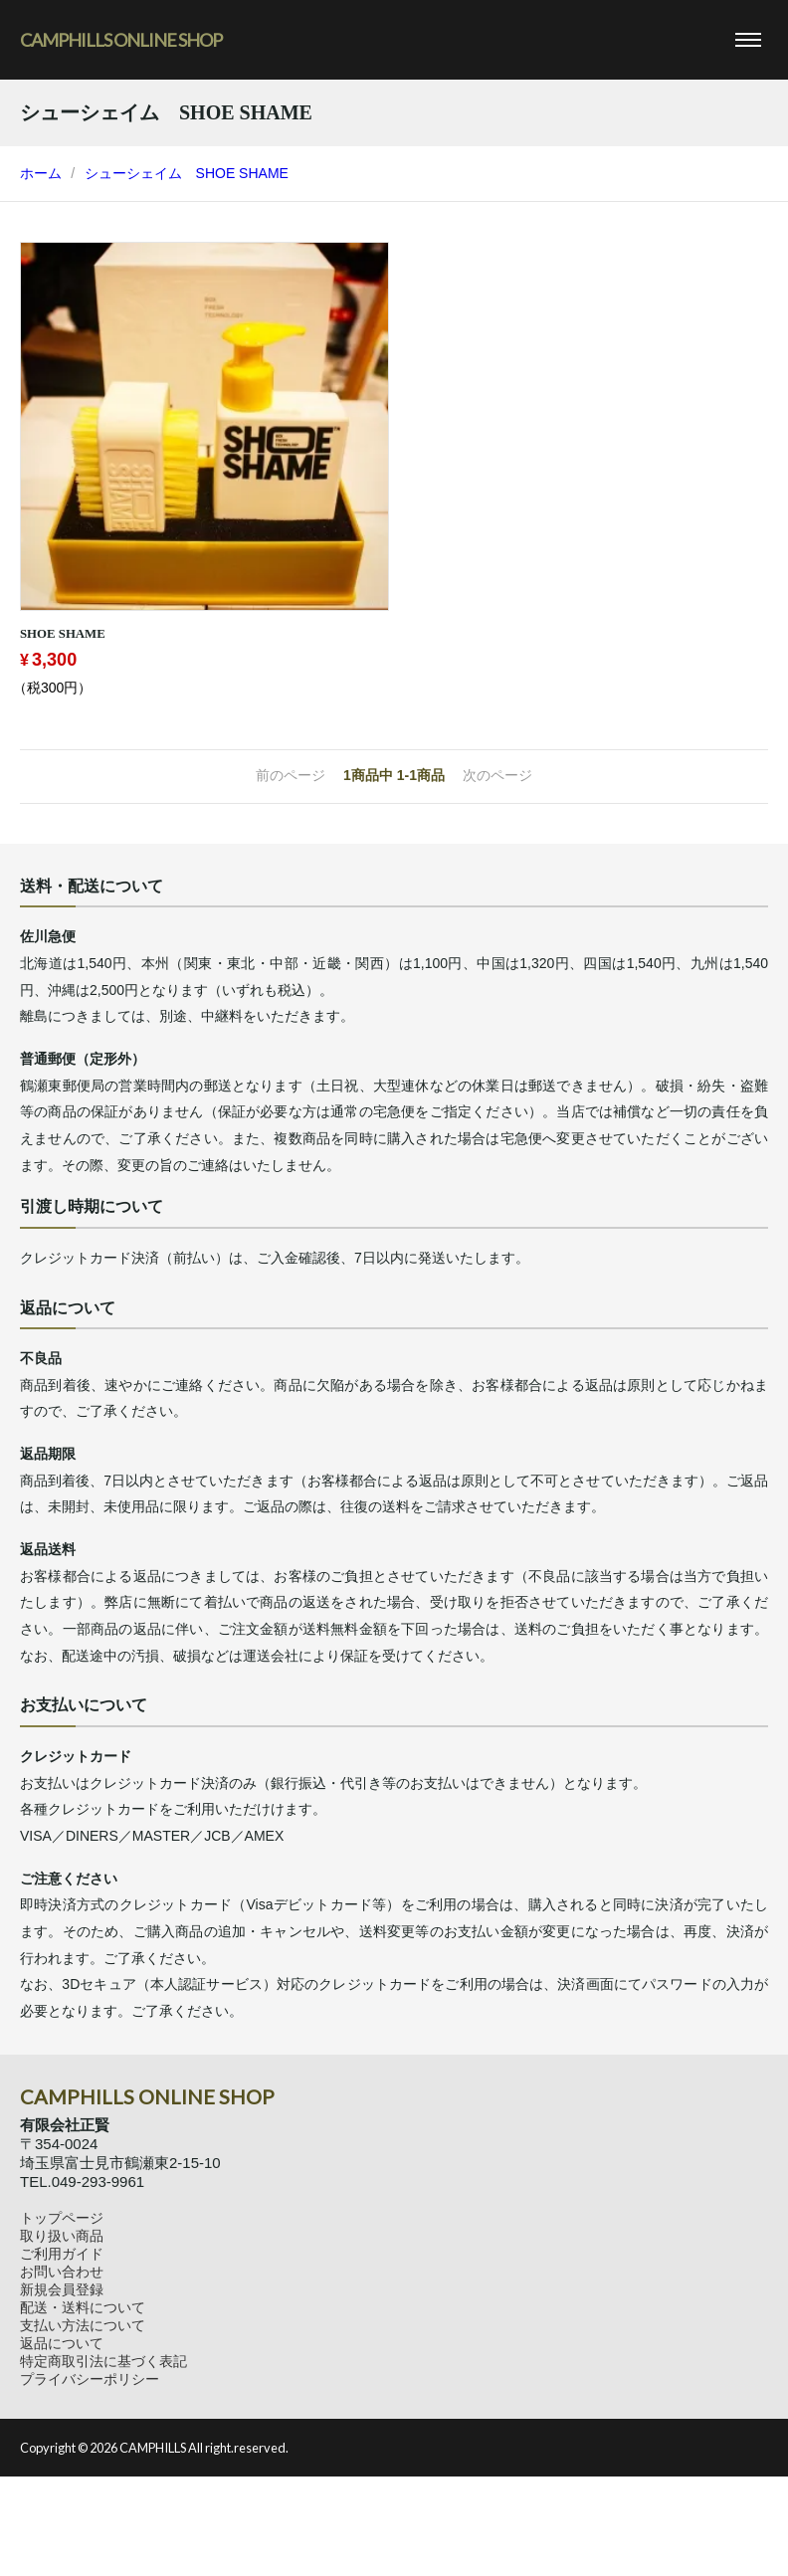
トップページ (61, 2218)
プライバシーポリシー (89, 2379)
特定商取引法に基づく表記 (103, 2361)
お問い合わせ (61, 2271)
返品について (61, 2343)
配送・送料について (82, 2307)
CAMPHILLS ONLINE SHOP (121, 40)
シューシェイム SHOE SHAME (187, 173)
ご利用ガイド (61, 2254)
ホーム (41, 173)
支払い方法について (82, 2325)
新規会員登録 (61, 2289)
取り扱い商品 (61, 2236)
